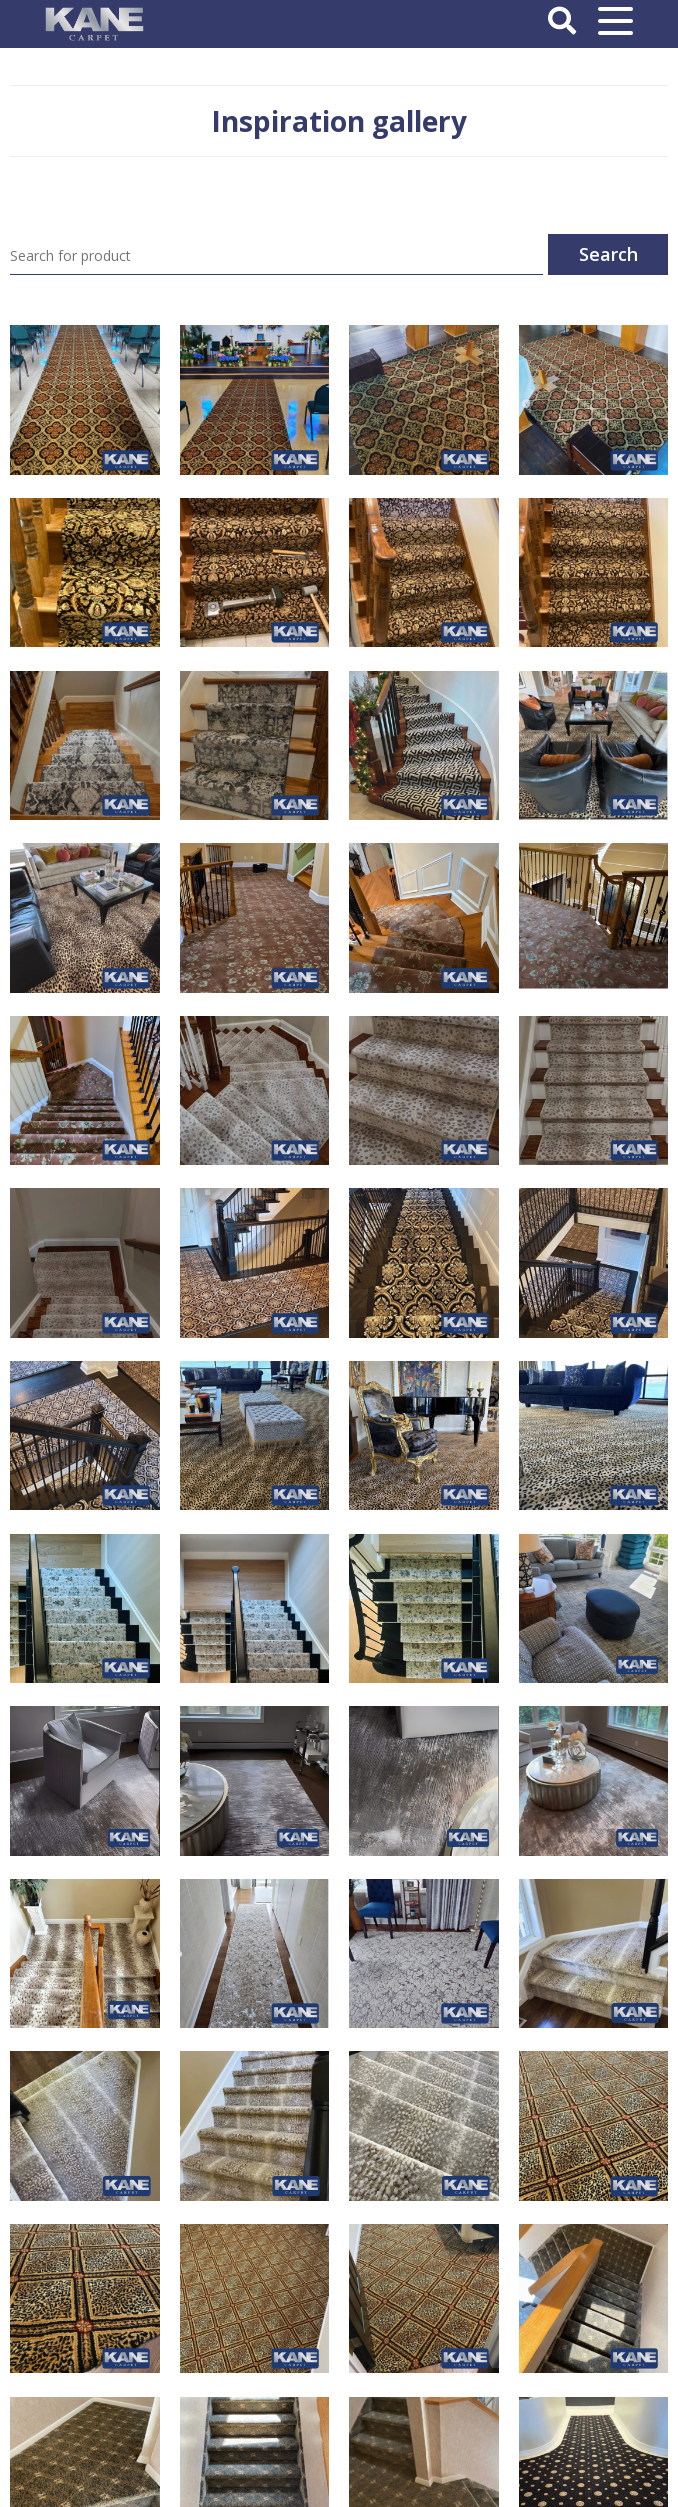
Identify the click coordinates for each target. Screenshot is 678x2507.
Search (608, 254)
